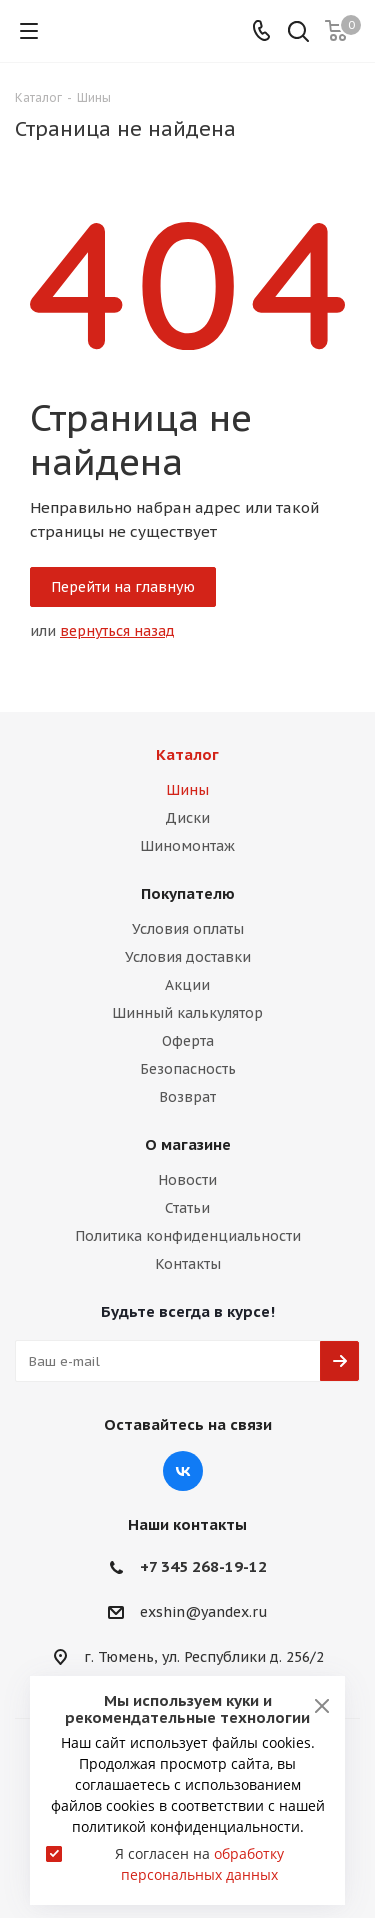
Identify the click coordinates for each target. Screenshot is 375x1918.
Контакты (188, 1264)
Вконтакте (183, 1471)
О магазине (188, 1144)
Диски (187, 818)
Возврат (187, 1097)
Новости (187, 1180)
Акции (187, 985)
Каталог (187, 754)
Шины (187, 790)
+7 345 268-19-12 (203, 1566)
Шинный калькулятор (187, 1013)
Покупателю (188, 893)
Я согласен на (199, 1864)
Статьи (187, 1208)
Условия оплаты (188, 929)
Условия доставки (188, 957)
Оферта (188, 1041)
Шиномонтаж (187, 846)
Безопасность (188, 1069)
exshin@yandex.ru (204, 1613)
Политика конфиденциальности (188, 1236)
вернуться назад (117, 631)
